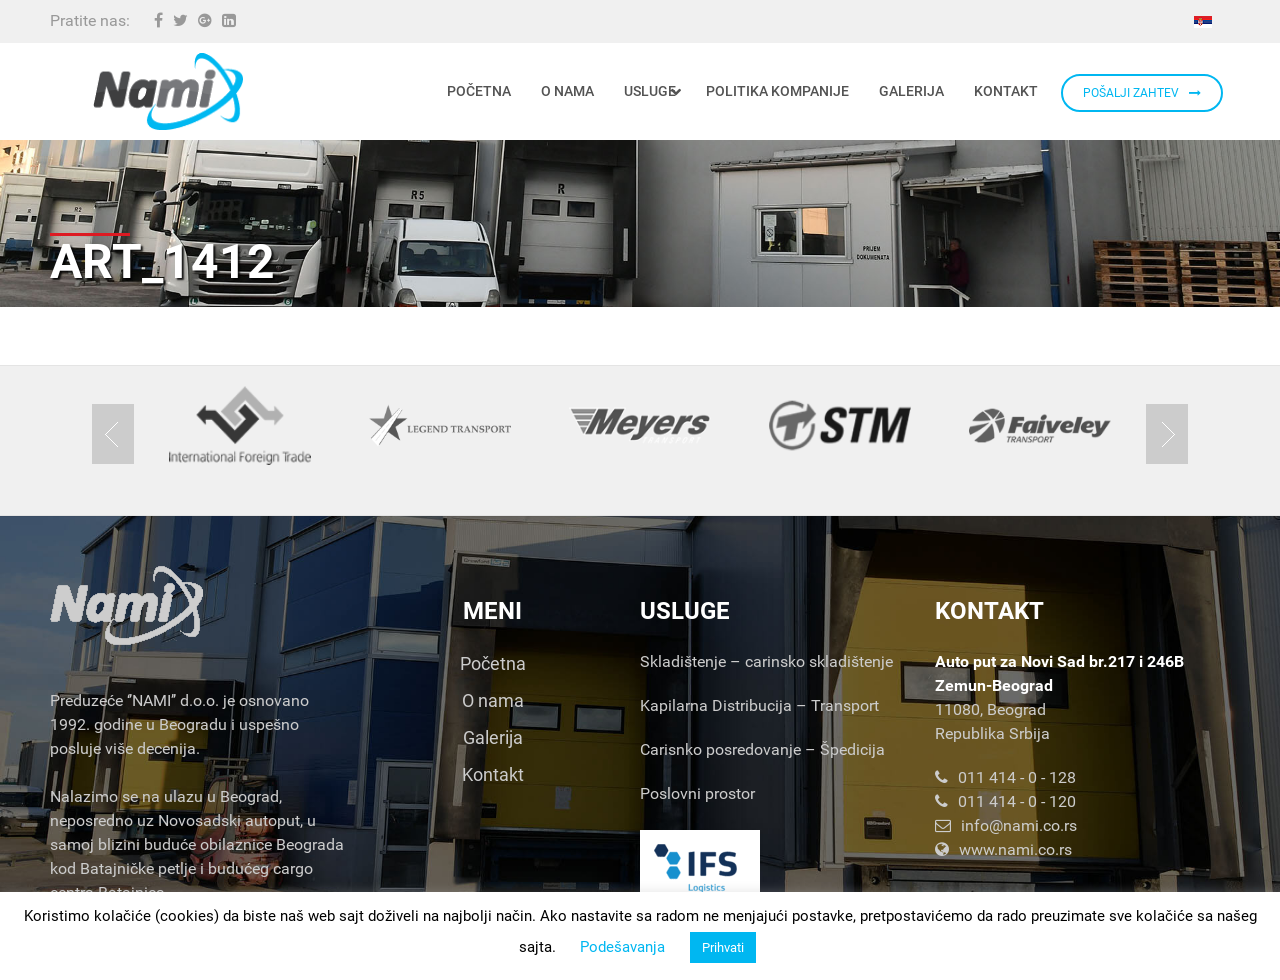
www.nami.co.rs (1003, 849)
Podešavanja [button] (622, 947)
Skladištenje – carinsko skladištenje (766, 661)
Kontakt (493, 774)
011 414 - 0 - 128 (1005, 777)
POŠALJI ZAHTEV (1142, 93)
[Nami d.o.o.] (168, 91)
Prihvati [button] (723, 947)
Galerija (493, 737)
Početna (493, 663)
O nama (493, 700)
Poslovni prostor (697, 793)
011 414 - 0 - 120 (1005, 801)
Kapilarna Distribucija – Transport (759, 705)
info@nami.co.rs (1006, 825)
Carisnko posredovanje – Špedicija (762, 749)
